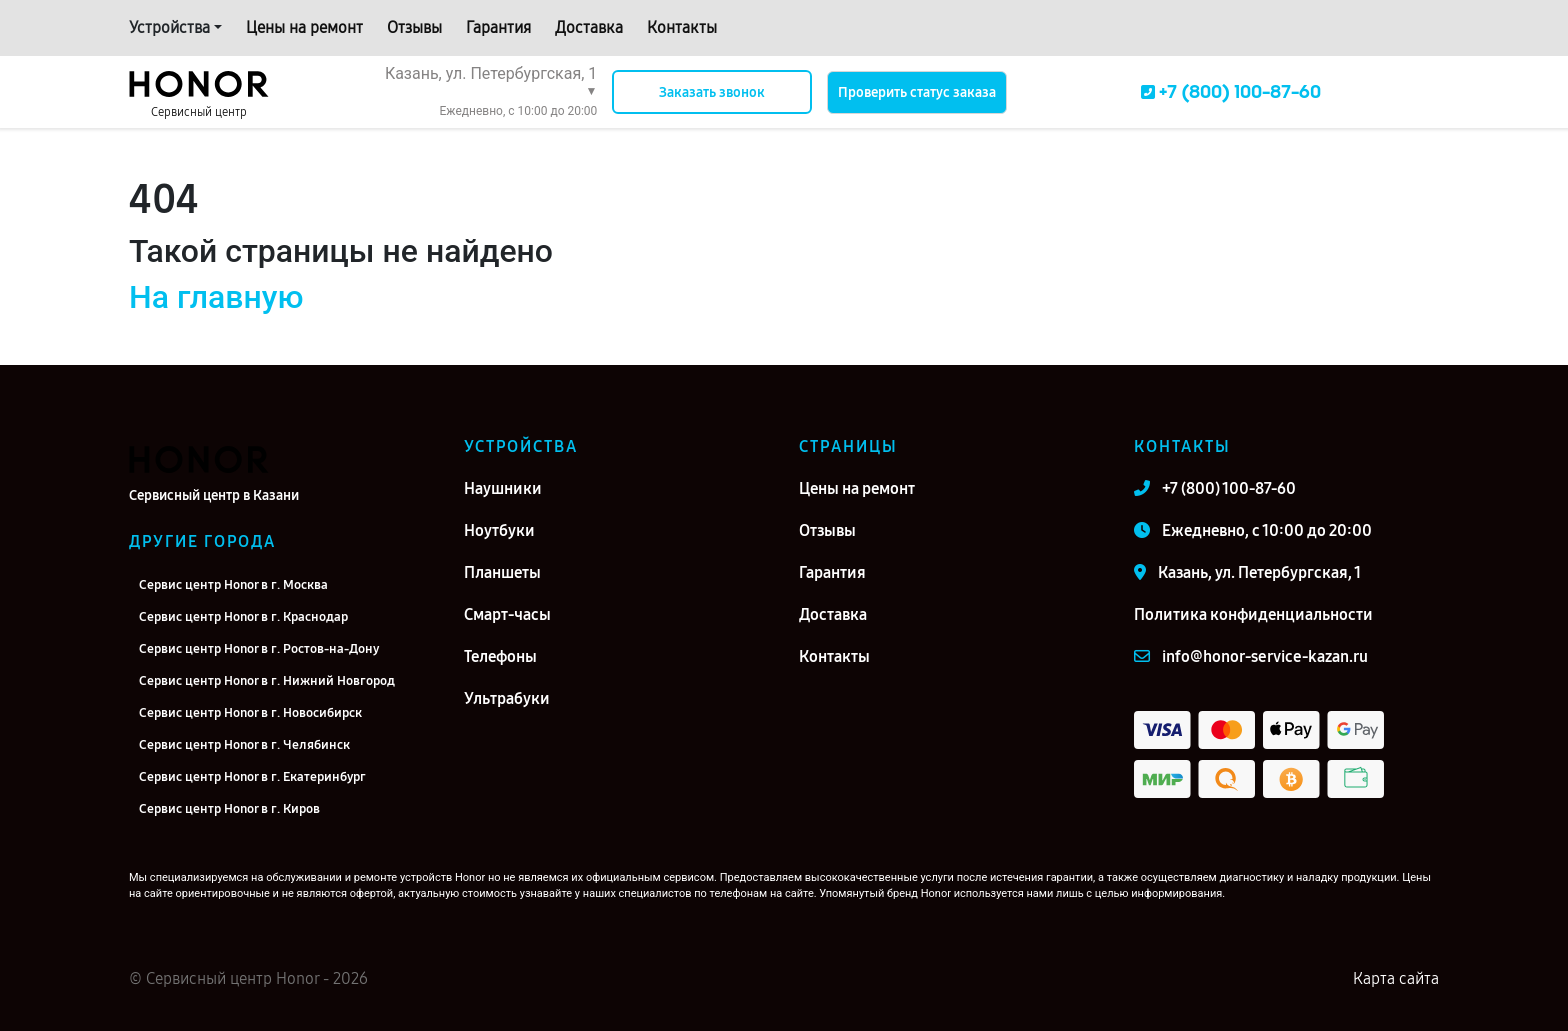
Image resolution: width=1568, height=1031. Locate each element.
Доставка (589, 27)
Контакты (682, 27)
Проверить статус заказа (917, 92)
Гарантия (498, 27)
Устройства (169, 27)
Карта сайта (1396, 978)
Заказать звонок (712, 92)
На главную (216, 297)
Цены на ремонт (304, 27)
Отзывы (414, 27)
